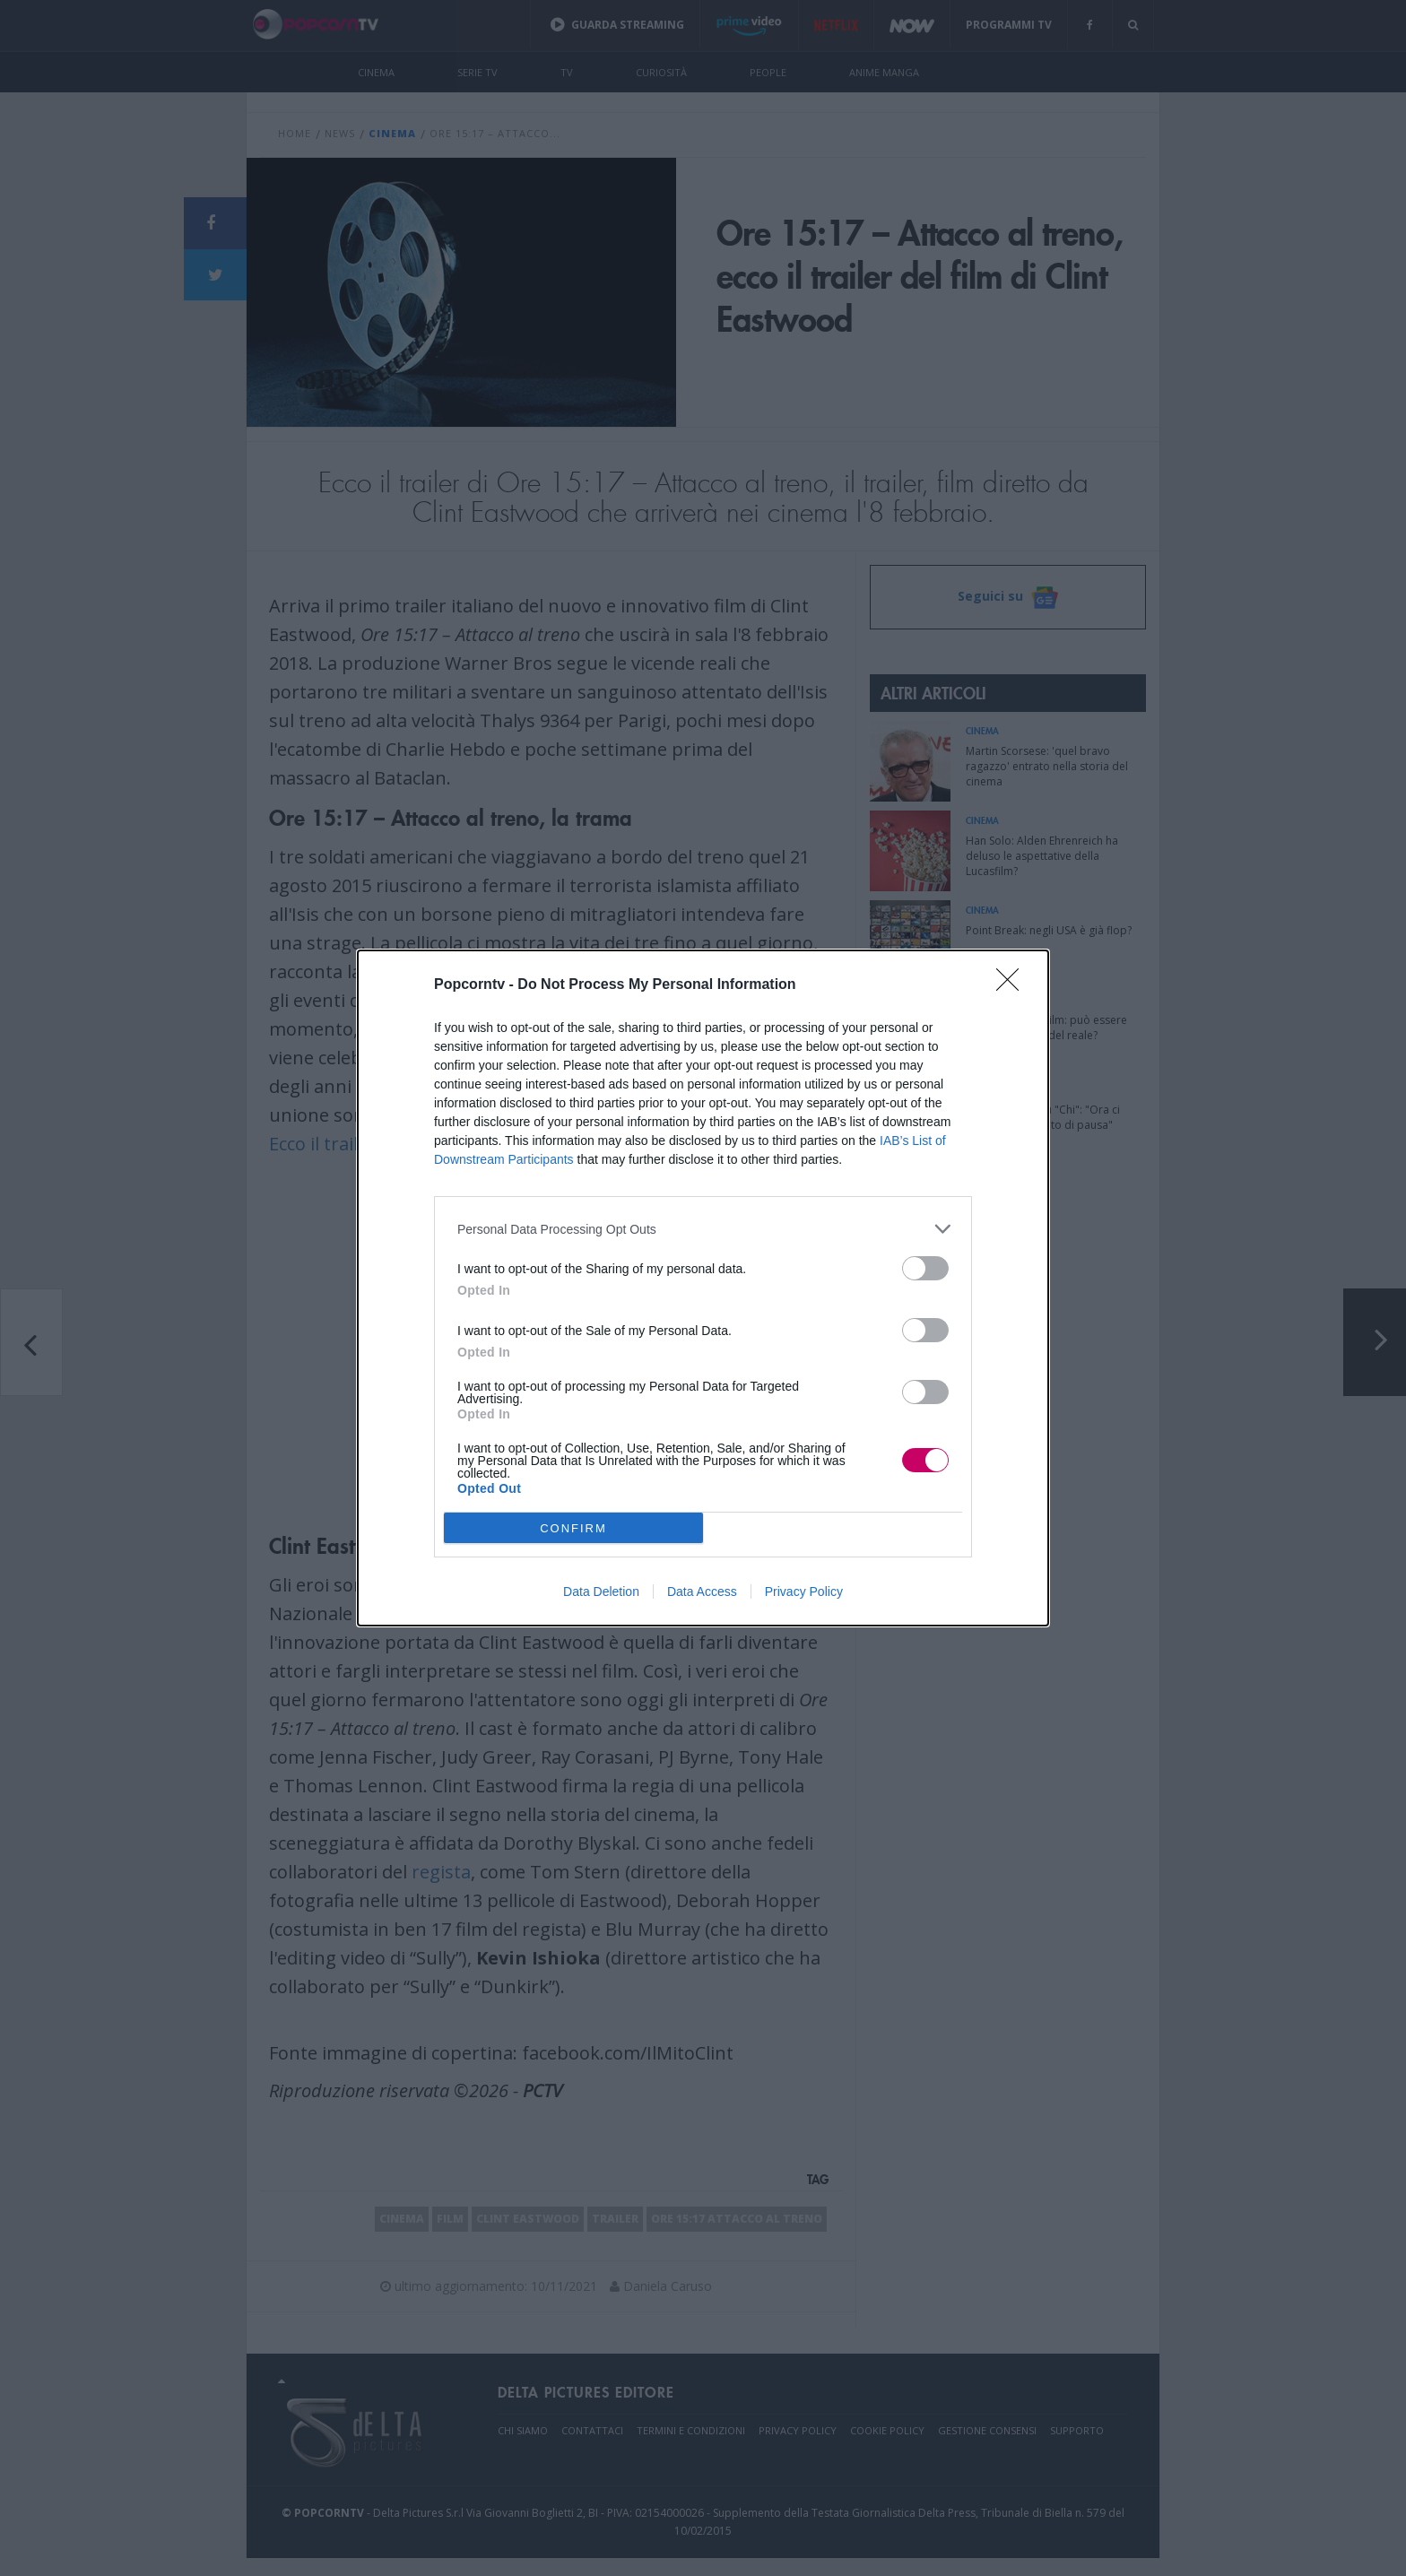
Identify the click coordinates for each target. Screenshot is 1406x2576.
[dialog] (703, 1288)
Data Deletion (601, 1591)
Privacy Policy (804, 1591)
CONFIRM (573, 1528)
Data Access (702, 1591)
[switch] (925, 1268)
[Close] (1013, 985)
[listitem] (703, 1228)
